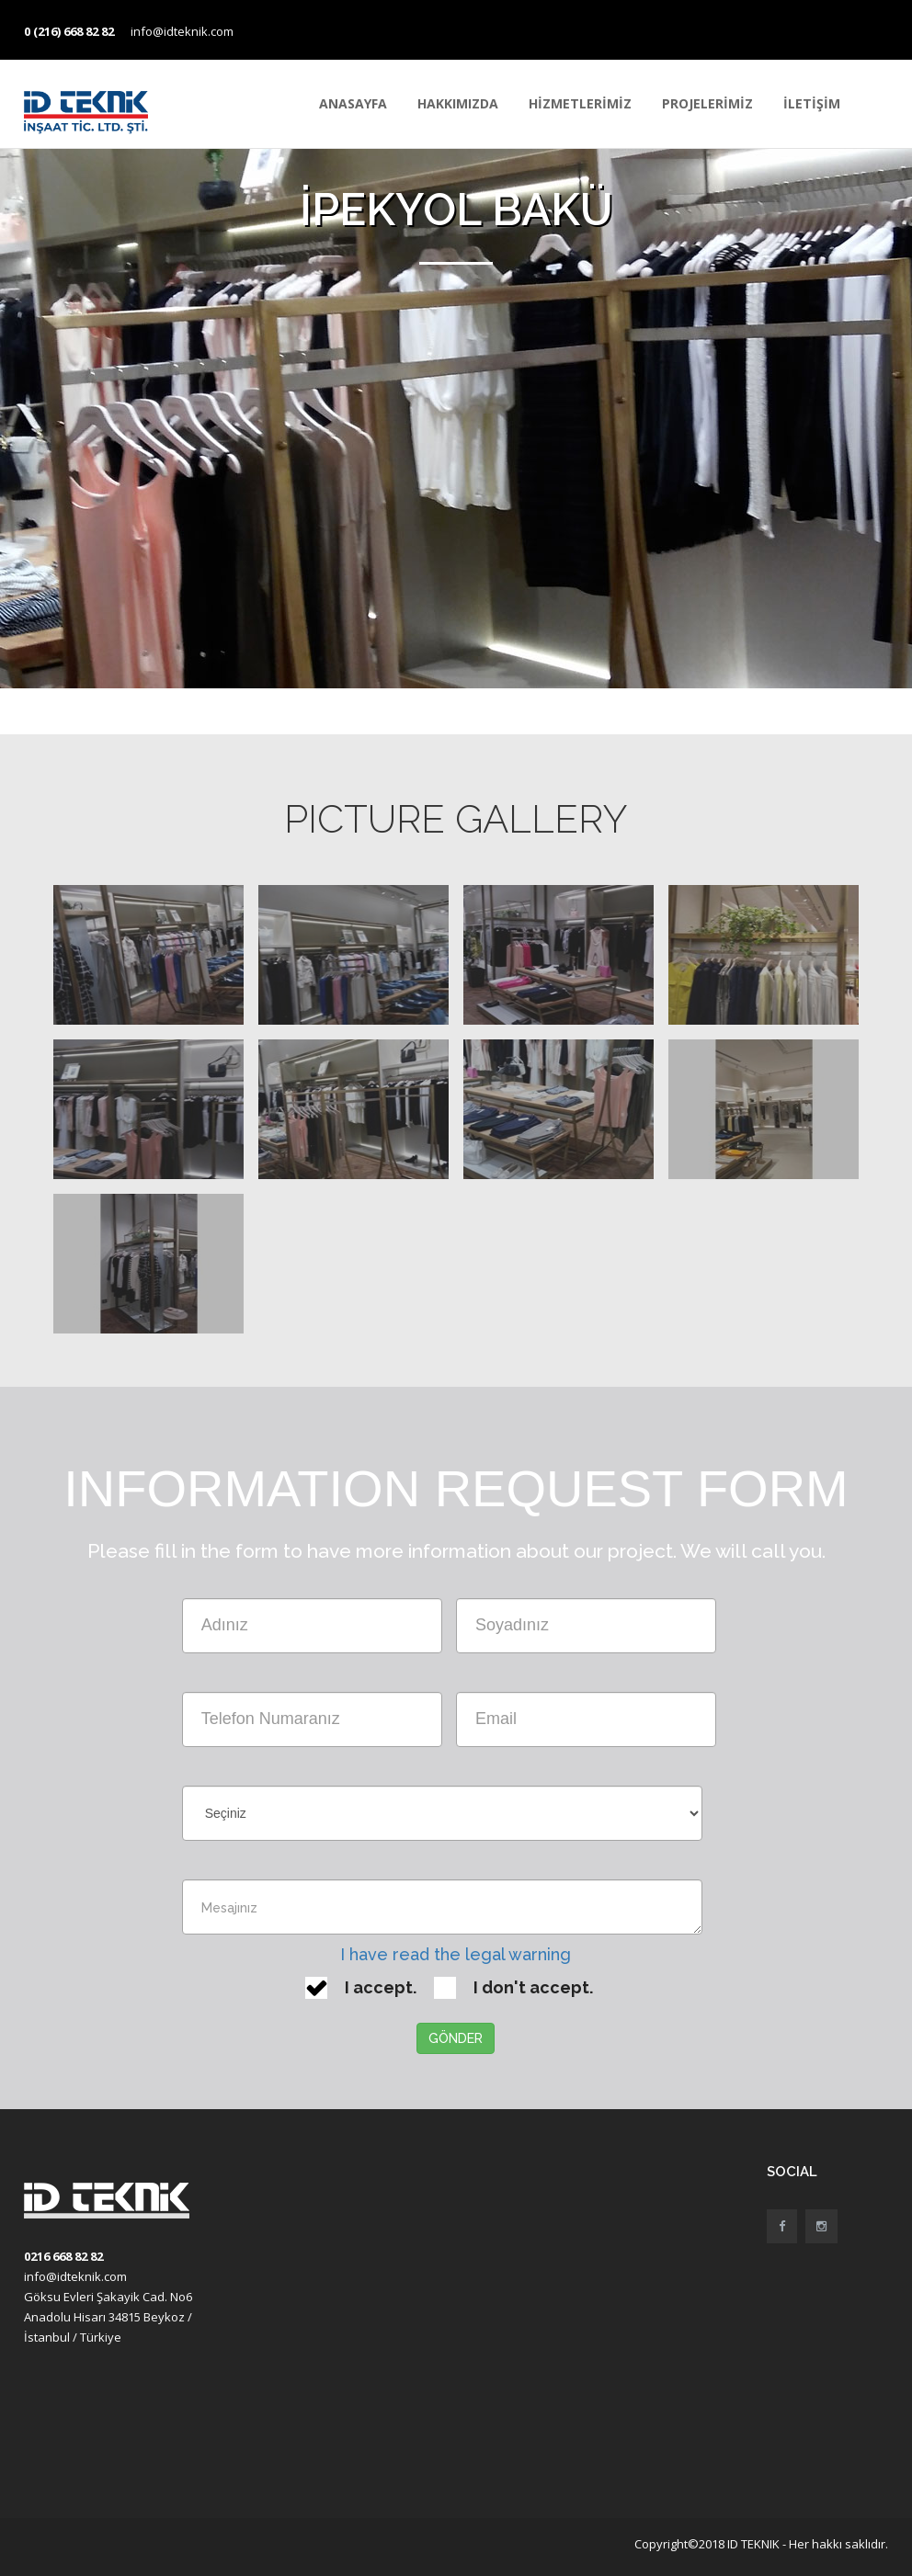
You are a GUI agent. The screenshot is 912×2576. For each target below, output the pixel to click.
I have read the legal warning (455, 1954)
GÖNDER (455, 2038)
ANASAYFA (353, 103)
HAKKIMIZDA (457, 103)
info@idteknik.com (182, 31)
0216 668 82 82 (63, 2256)
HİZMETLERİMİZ (580, 103)
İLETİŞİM (811, 103)
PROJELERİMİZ (707, 103)
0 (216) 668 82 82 (69, 31)
